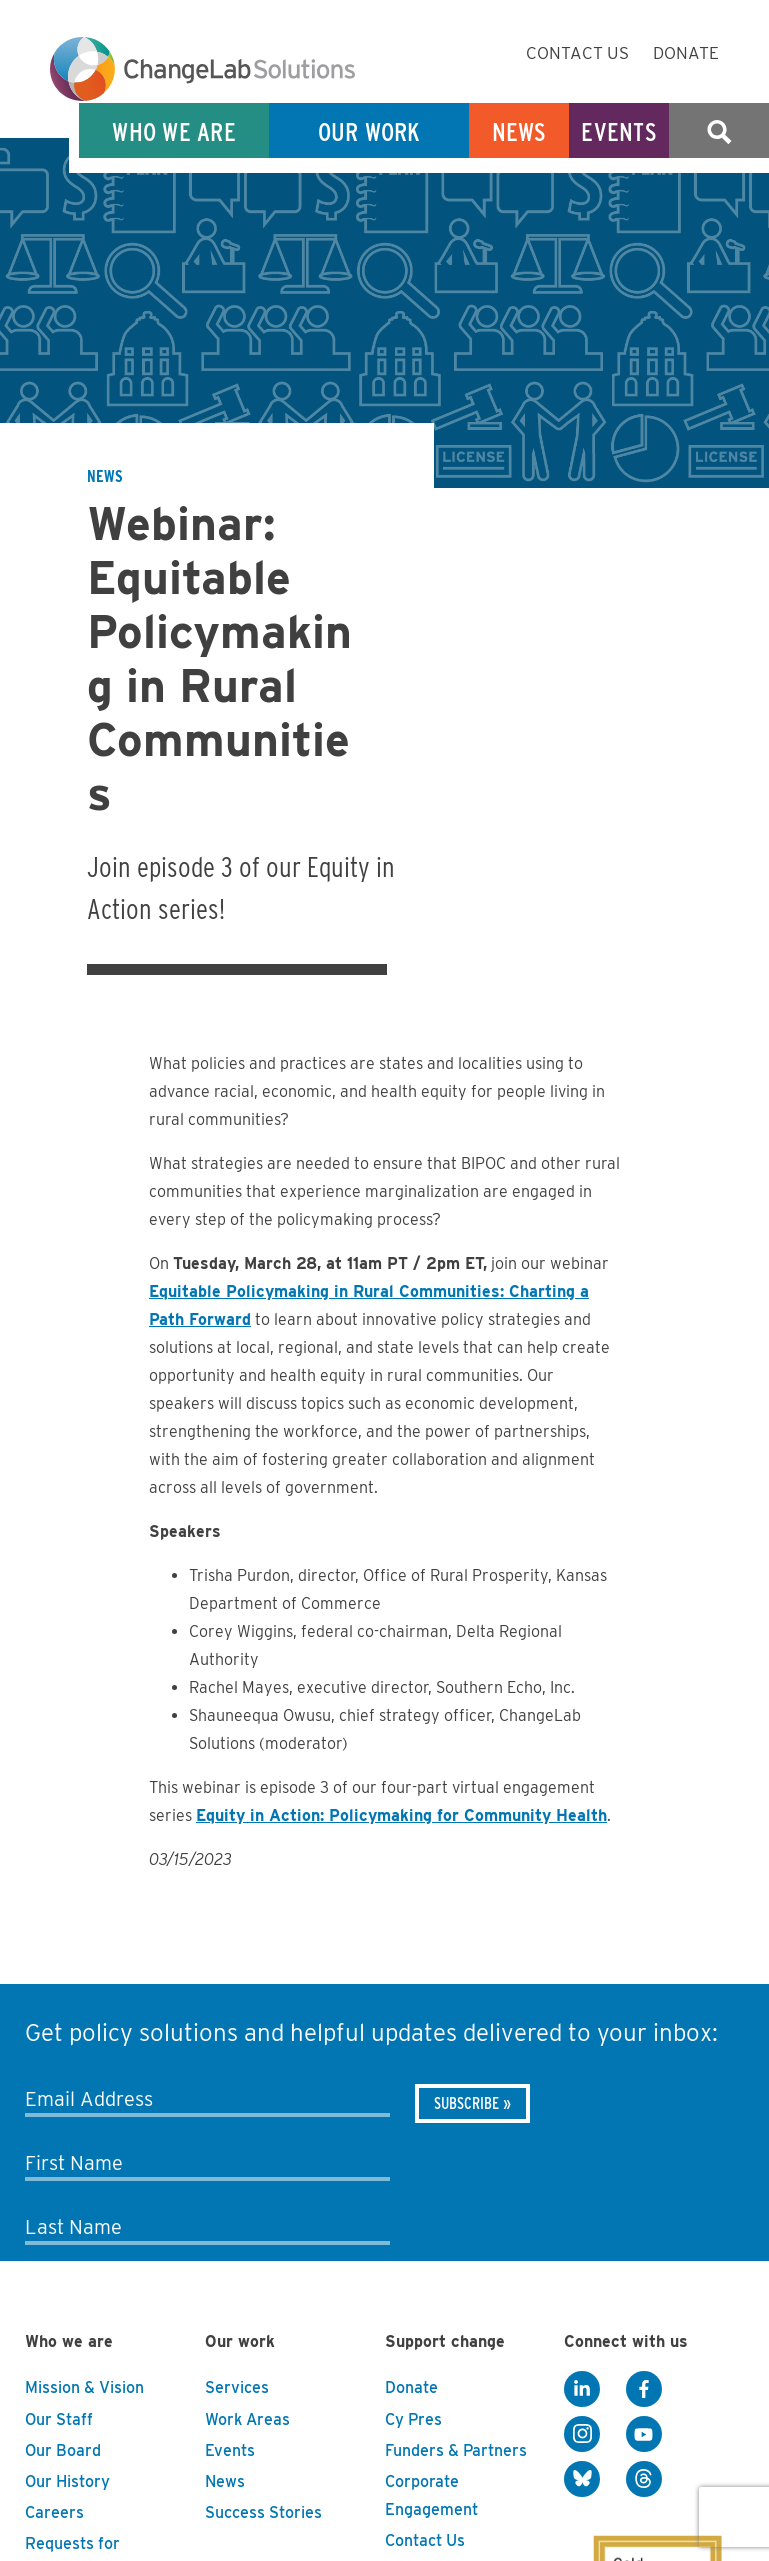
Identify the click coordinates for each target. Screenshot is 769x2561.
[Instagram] (582, 2434)
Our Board (63, 2450)
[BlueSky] (582, 2479)
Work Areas (247, 2419)
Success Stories (263, 2512)
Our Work (369, 131)
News (519, 131)
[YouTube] (644, 2434)
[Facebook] (644, 2389)
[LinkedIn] (582, 2389)
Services (237, 2387)
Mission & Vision (84, 2387)
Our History (67, 2481)
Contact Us (577, 53)
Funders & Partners (456, 2450)
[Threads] (644, 2479)
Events (619, 131)
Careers (54, 2512)
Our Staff (59, 2419)
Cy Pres (413, 2419)
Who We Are (174, 131)
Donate (686, 53)
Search (719, 131)
